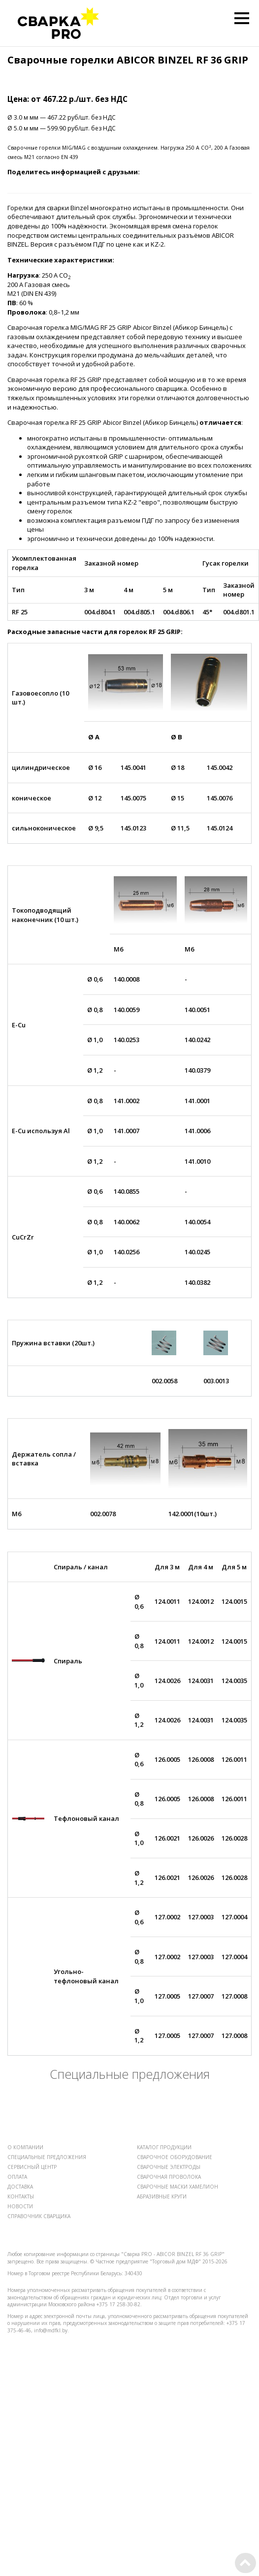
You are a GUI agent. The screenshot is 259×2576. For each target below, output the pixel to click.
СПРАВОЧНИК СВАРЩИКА (38, 2216)
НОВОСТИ (20, 2206)
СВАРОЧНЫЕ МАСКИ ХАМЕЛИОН (177, 2186)
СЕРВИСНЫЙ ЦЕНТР (32, 2166)
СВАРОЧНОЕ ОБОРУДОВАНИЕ (174, 2157)
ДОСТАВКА (20, 2186)
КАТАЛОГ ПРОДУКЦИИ (164, 2147)
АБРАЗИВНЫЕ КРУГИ (162, 2196)
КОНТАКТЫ (20, 2196)
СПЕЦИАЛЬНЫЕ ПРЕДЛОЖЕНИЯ (46, 2157)
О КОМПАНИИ (25, 2147)
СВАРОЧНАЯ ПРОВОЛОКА (169, 2176)
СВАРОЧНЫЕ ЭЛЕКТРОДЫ (168, 2166)
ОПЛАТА (17, 2176)
